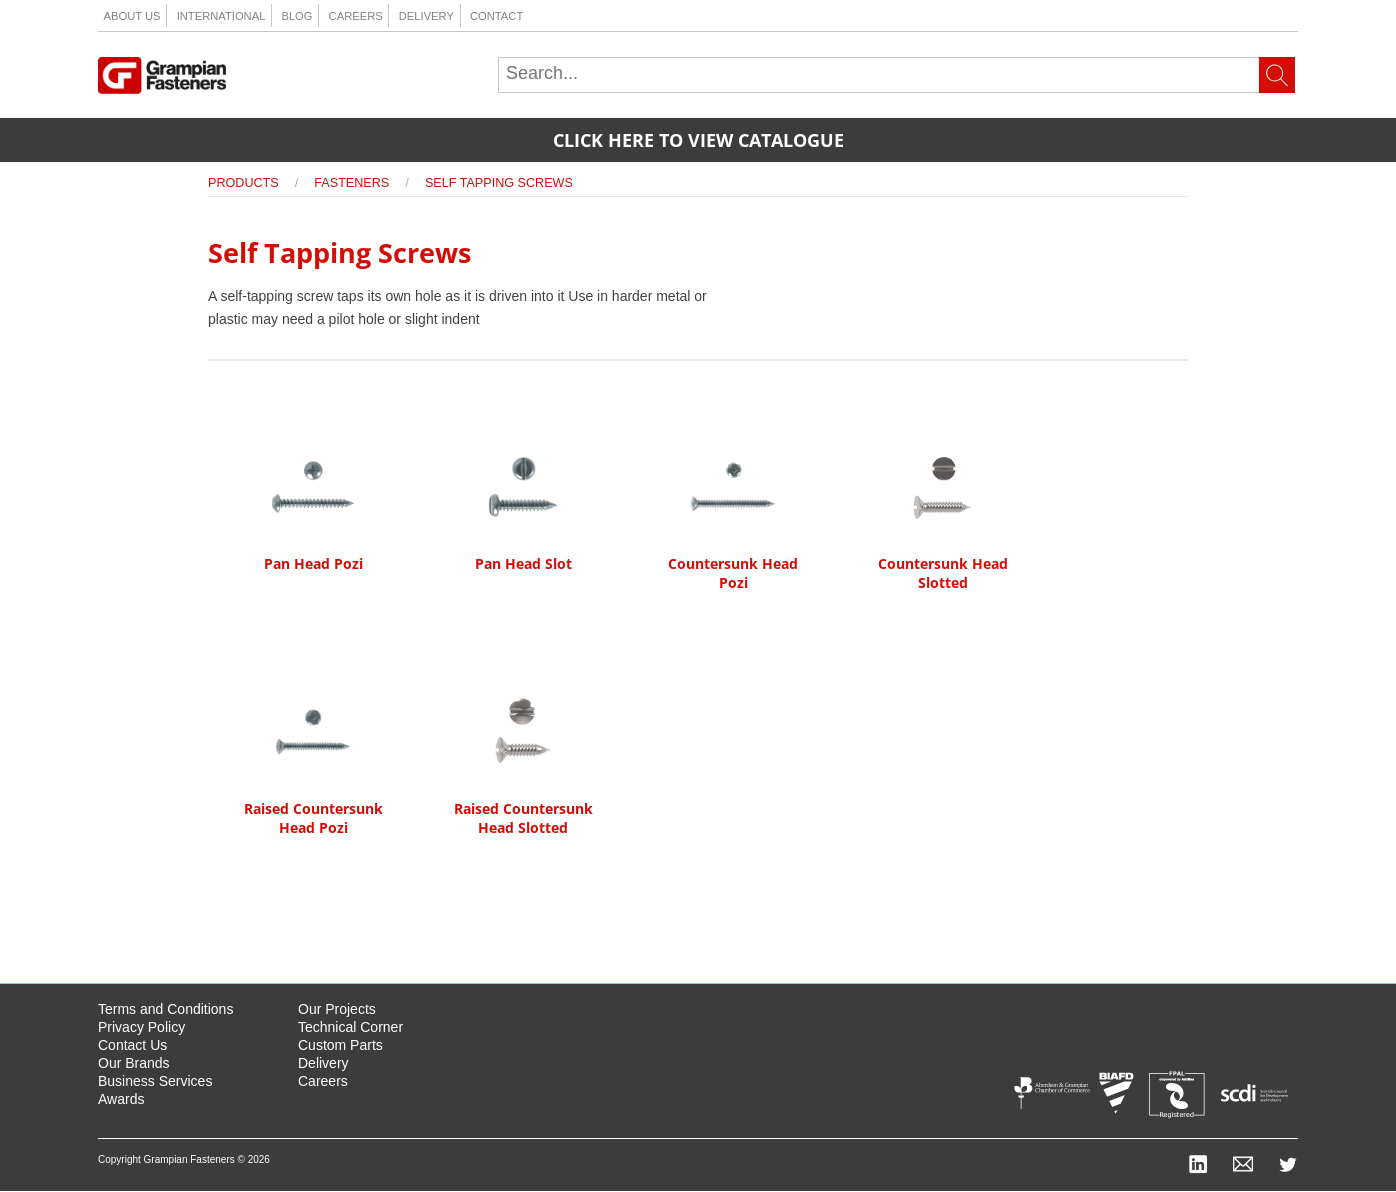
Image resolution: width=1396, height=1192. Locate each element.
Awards (121, 1099)
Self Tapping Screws (499, 183)
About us (132, 16)
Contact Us (132, 1045)
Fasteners (351, 183)
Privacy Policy (141, 1027)
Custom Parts (340, 1045)
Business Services (155, 1081)
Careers (356, 16)
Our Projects (337, 1009)
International (221, 16)
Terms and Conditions (165, 1009)
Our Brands (134, 1063)
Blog (296, 16)
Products (243, 183)
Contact (496, 16)
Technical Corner (350, 1027)
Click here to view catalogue (698, 140)
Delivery (426, 16)
